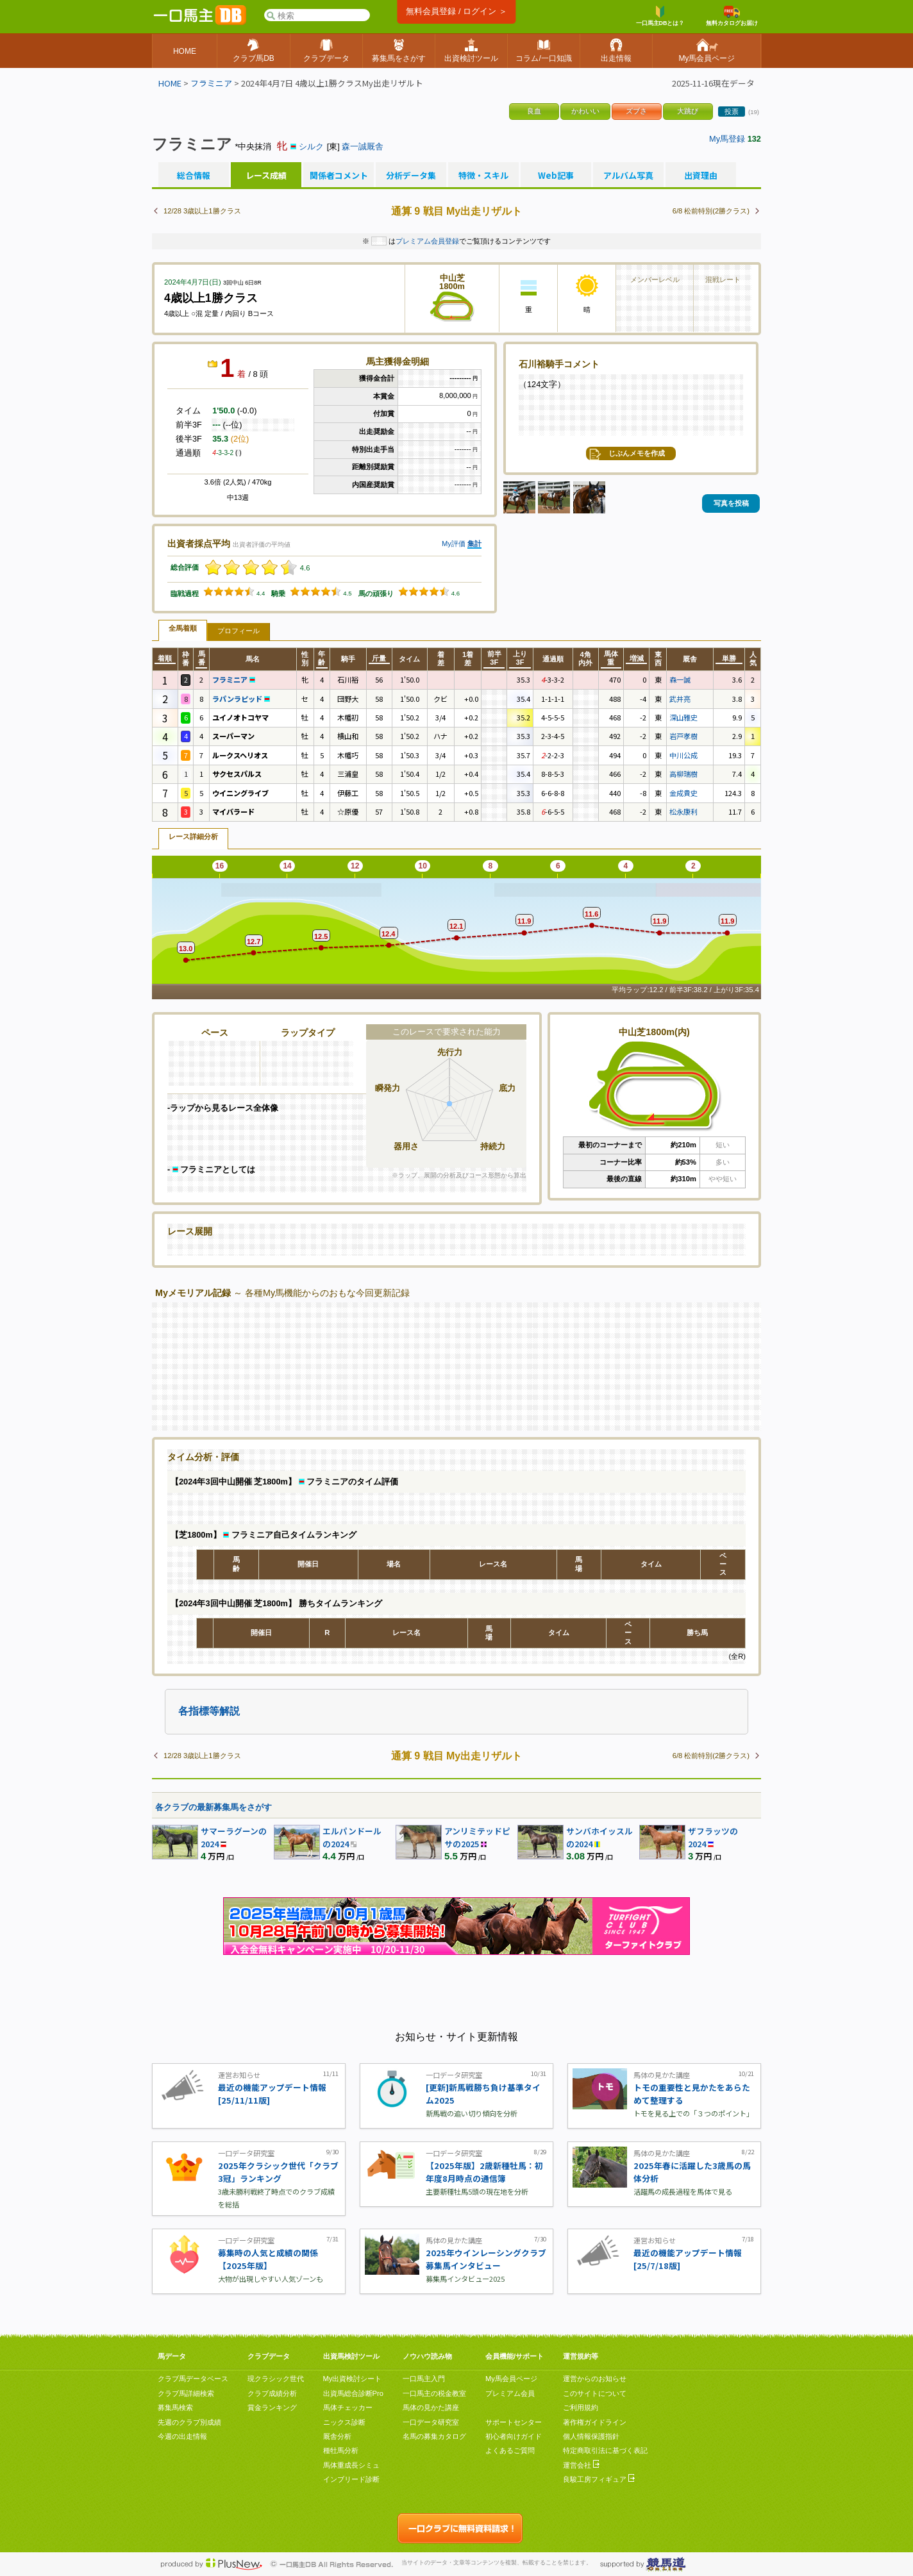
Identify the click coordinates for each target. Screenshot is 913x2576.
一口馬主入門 (424, 2378)
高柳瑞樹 (683, 774)
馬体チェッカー (348, 2407)
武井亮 (680, 699)
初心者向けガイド (513, 2436)
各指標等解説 (209, 1711)
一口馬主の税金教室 (434, 2393)
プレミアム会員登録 (427, 241)
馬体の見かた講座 (431, 2407)
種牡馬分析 (340, 2450)
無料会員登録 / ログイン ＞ (456, 11)
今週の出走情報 (182, 2436)
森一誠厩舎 (362, 146)
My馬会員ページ (511, 2378)
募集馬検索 (175, 2407)
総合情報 (193, 175)
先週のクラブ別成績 (189, 2422)
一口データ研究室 (431, 2422)
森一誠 (680, 679)
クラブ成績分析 (272, 2393)
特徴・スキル (483, 175)
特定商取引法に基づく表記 (605, 2450)
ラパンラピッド (241, 699)
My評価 (453, 543)
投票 (732, 111)
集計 (474, 543)
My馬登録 (727, 139)
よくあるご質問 (510, 2450)
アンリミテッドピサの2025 (477, 1837)
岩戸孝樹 (683, 736)
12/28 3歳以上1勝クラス (202, 211)
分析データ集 (411, 175)
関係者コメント (338, 175)
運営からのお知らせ (594, 2378)
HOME (169, 83)
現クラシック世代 (275, 2378)
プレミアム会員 (510, 2393)
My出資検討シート (352, 2378)
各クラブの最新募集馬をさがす (213, 1807)
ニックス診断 (344, 2422)
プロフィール (238, 631)
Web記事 (556, 175)
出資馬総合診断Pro (353, 2393)
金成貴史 (683, 793)
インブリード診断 (351, 2479)
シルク (311, 146)
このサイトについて (594, 2393)
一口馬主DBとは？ (660, 16)
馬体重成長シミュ (351, 2465)
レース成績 (266, 175)
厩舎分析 (337, 2436)
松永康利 (683, 811)
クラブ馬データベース (193, 2378)
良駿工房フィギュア (599, 2479)
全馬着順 (183, 628)
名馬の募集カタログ (434, 2436)
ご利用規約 (580, 2407)
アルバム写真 (628, 175)
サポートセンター (513, 2422)
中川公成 (683, 755)
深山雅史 (683, 717)
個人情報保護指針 (591, 2436)
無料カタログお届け (732, 16)
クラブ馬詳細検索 (186, 2393)
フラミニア (211, 83)
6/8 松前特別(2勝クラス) (711, 211)
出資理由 (700, 175)
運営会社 (581, 2465)
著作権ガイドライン (594, 2422)
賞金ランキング (272, 2407)
